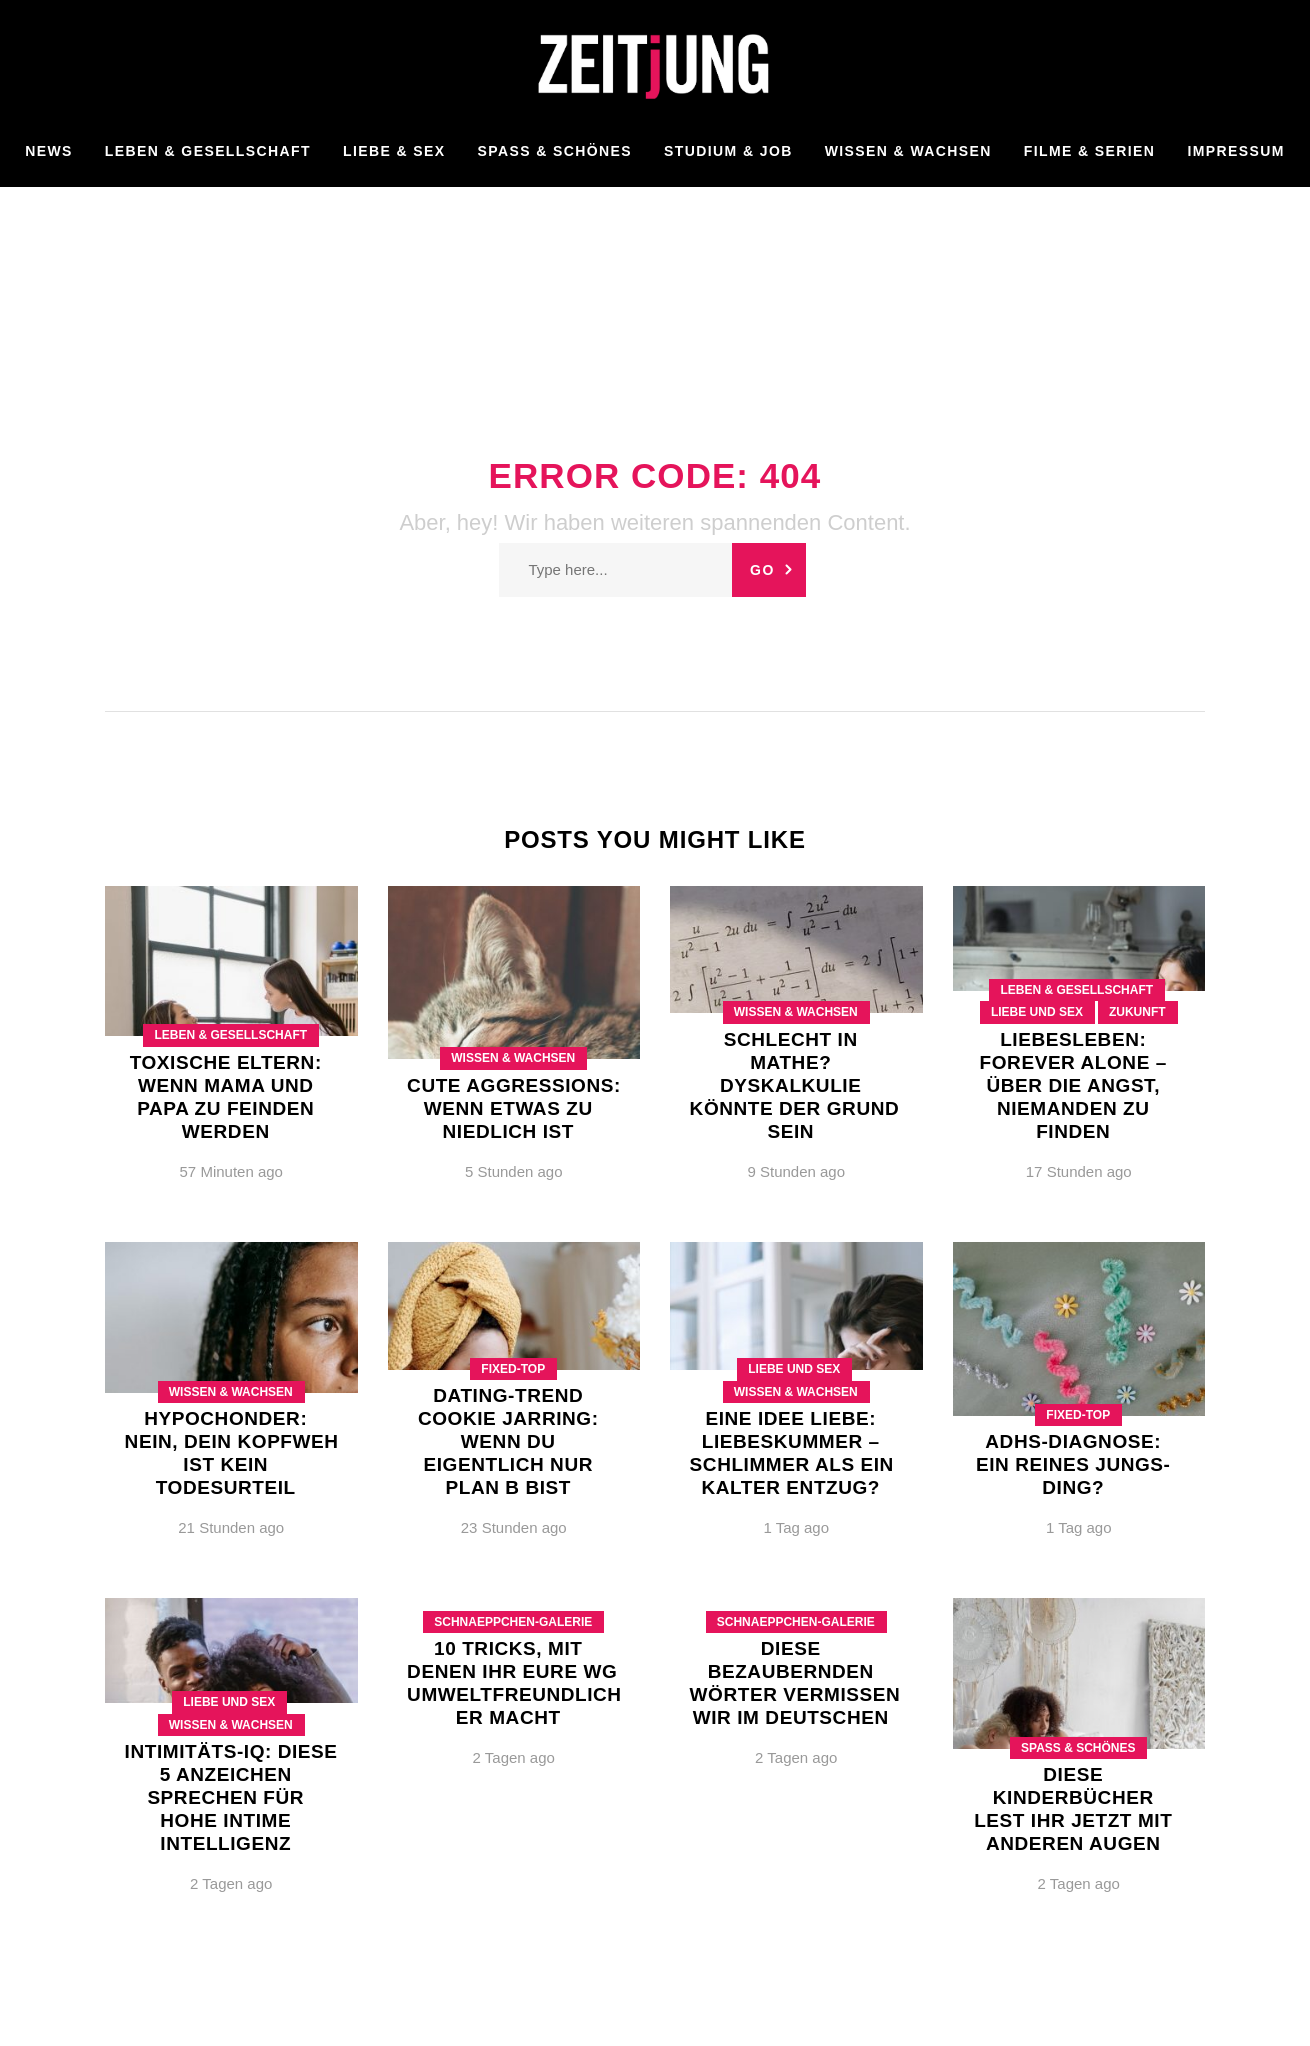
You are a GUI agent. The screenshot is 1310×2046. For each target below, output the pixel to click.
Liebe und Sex (1037, 1012)
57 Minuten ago (231, 1171)
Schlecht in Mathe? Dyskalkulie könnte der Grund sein (795, 1085)
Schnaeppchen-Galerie (513, 1622)
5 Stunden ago (514, 1171)
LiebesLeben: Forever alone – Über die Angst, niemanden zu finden (1073, 1085)
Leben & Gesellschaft (230, 1035)
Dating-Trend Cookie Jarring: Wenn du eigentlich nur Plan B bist (508, 1441)
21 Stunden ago (231, 1527)
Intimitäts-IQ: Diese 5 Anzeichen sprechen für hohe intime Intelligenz (231, 1797)
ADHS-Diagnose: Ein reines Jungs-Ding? (1073, 1464)
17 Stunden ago (1079, 1171)
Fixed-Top (513, 1369)
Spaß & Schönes (1078, 1748)
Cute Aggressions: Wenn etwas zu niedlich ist (514, 1108)
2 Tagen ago (231, 1883)
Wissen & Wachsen (513, 1058)
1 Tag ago (796, 1527)
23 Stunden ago (514, 1527)
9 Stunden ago (796, 1171)
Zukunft (1137, 1012)
